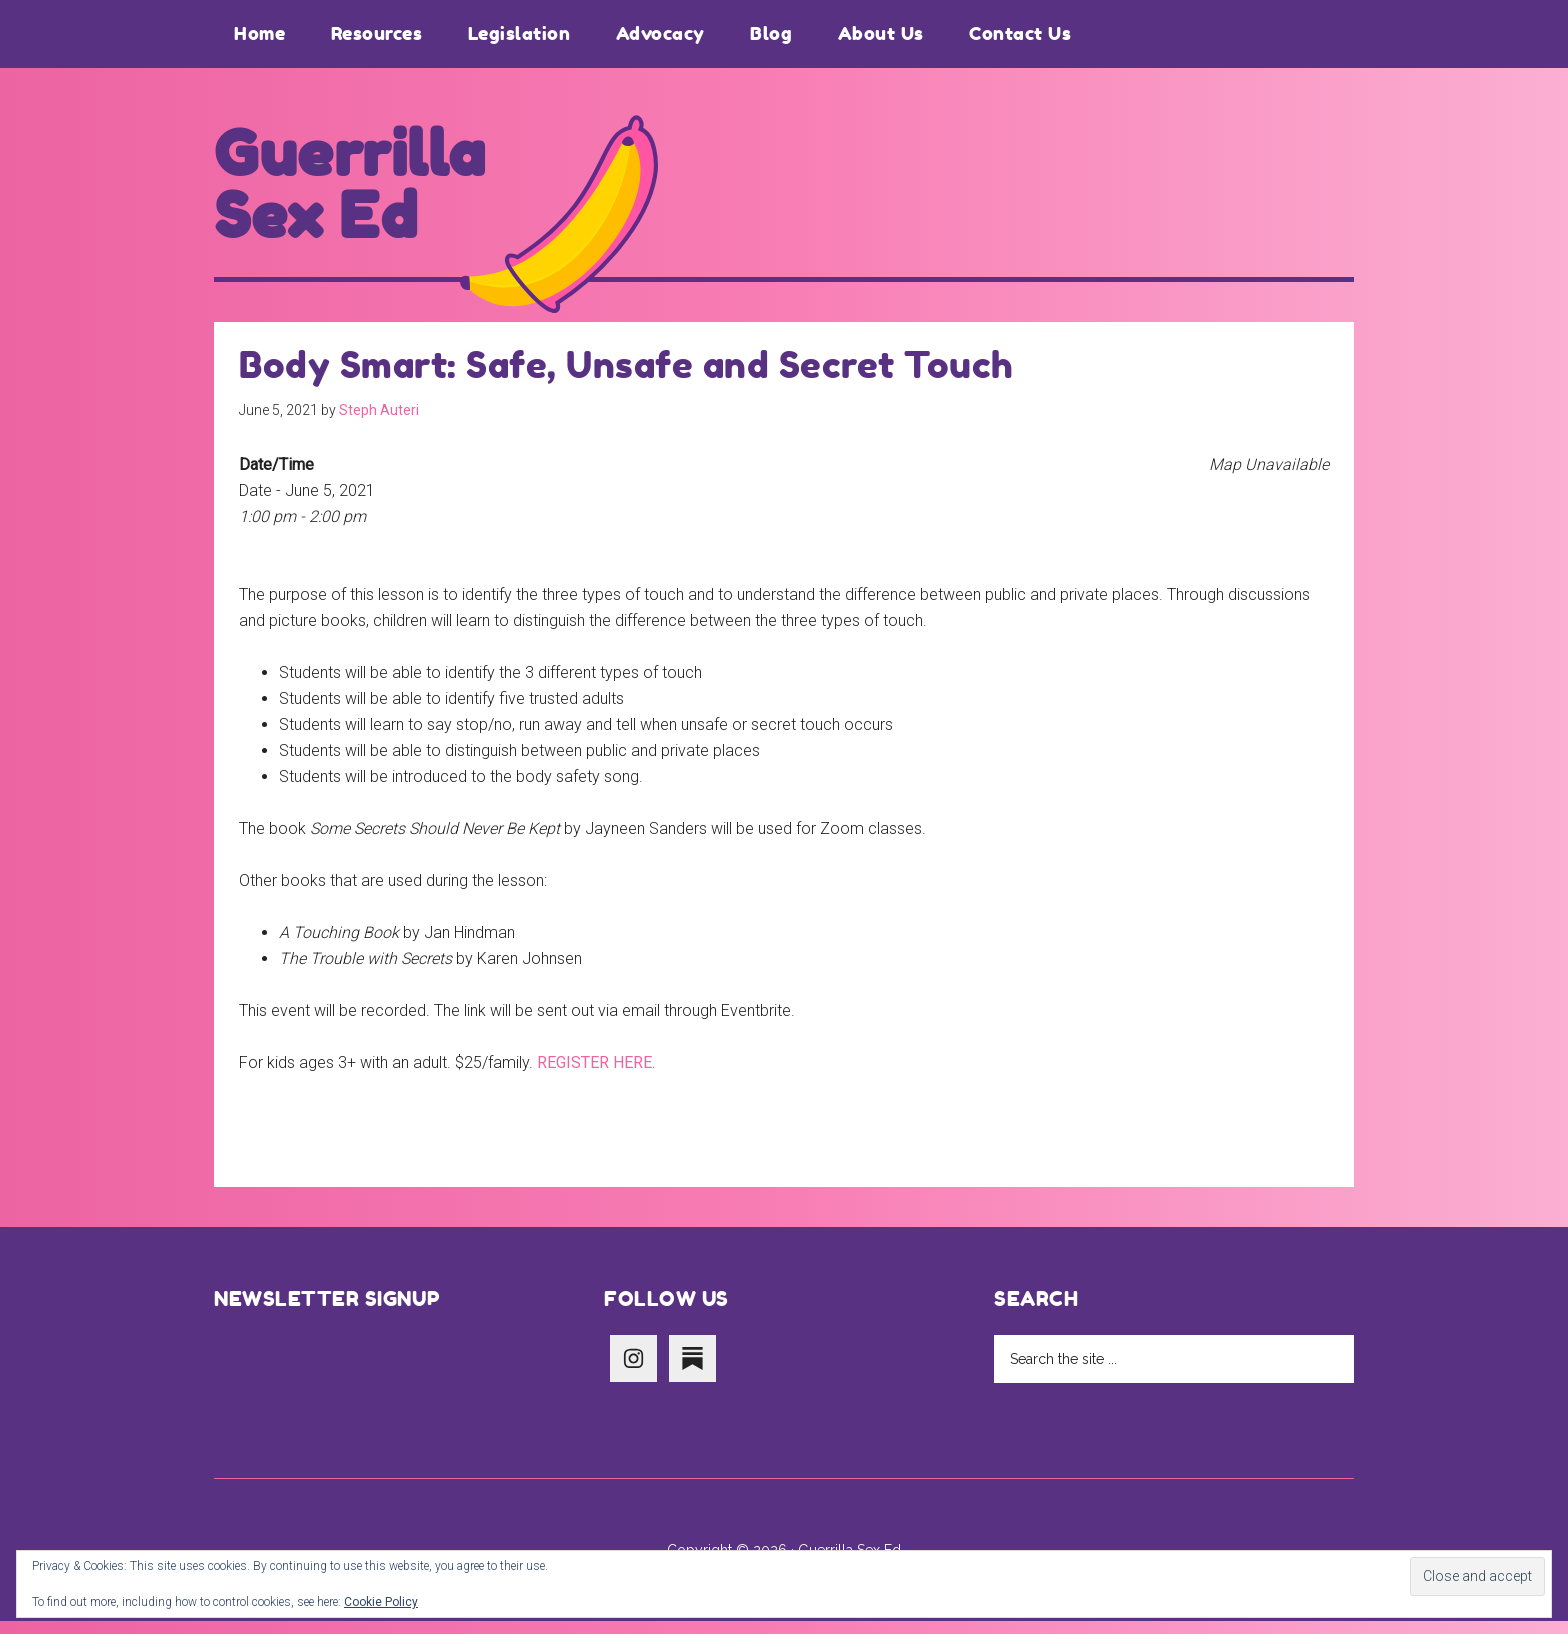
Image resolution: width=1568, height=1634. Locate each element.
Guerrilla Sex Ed (363, 192)
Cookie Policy (381, 1602)
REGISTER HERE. (596, 1075)
